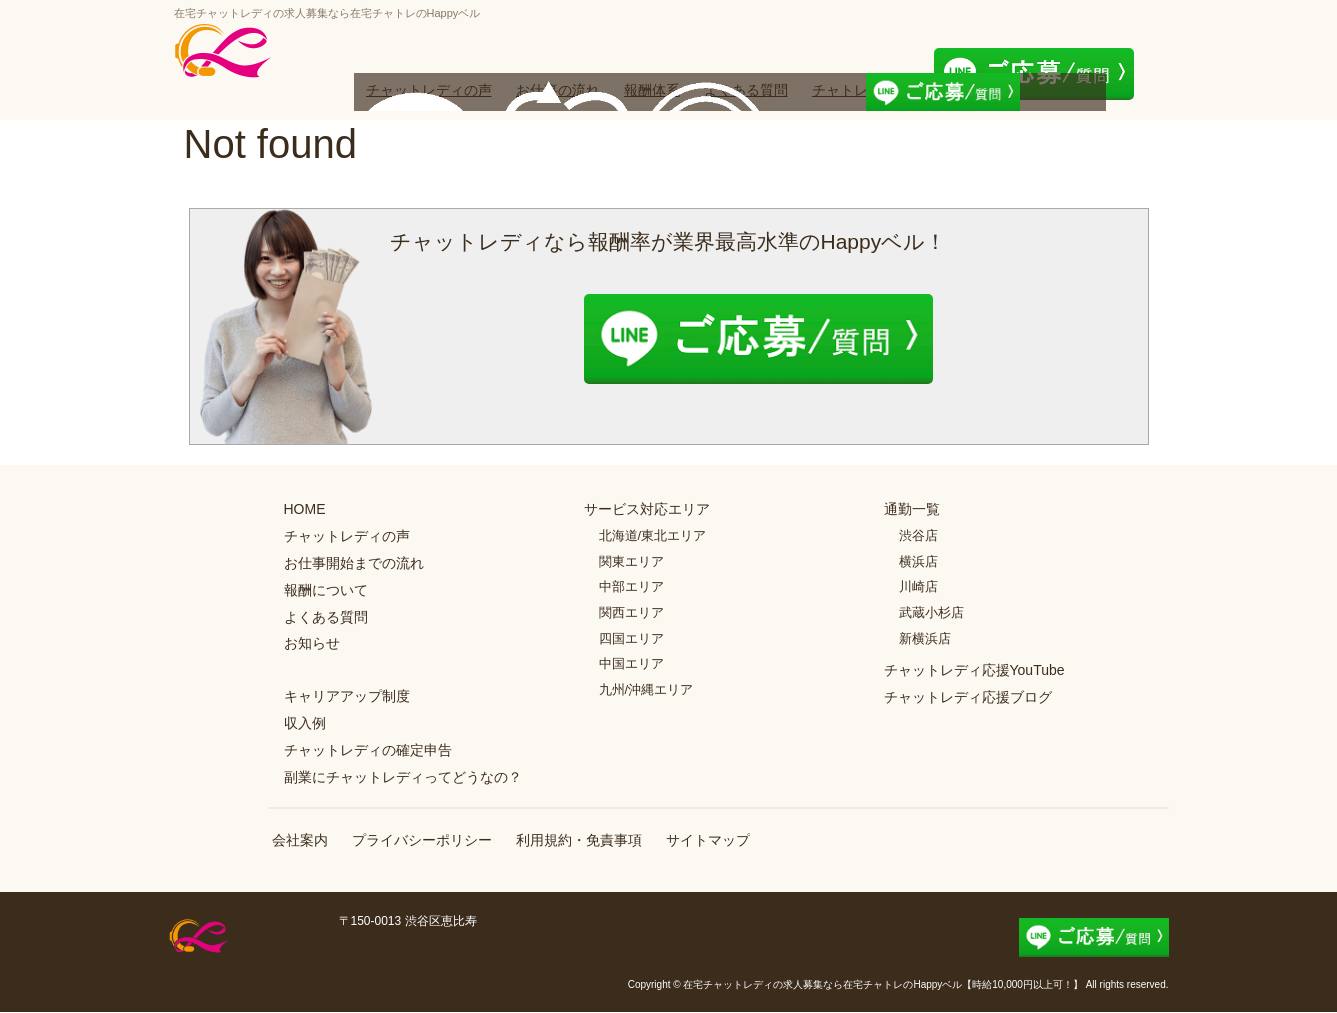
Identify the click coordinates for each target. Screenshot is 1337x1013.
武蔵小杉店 (931, 612)
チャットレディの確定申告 (368, 750)
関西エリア (631, 612)
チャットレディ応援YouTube (974, 670)
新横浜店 (925, 638)
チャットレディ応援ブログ (968, 697)
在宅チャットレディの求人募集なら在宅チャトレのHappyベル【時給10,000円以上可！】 (883, 985)
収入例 (305, 723)
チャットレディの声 (429, 90)
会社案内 (300, 841)
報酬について (326, 590)
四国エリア (631, 638)
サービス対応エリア (647, 510)
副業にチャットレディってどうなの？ (403, 777)
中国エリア (631, 663)
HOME (305, 510)
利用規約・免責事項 (579, 841)
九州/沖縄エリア (646, 689)
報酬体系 (652, 90)
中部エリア (631, 587)
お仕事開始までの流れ (354, 563)
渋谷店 (918, 535)
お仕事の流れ (558, 90)
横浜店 (918, 561)
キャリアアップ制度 (347, 696)
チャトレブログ (861, 90)
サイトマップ (708, 841)
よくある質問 (746, 90)
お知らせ (312, 644)
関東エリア (631, 561)
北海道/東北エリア (653, 535)
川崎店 (918, 587)
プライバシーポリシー (422, 841)
